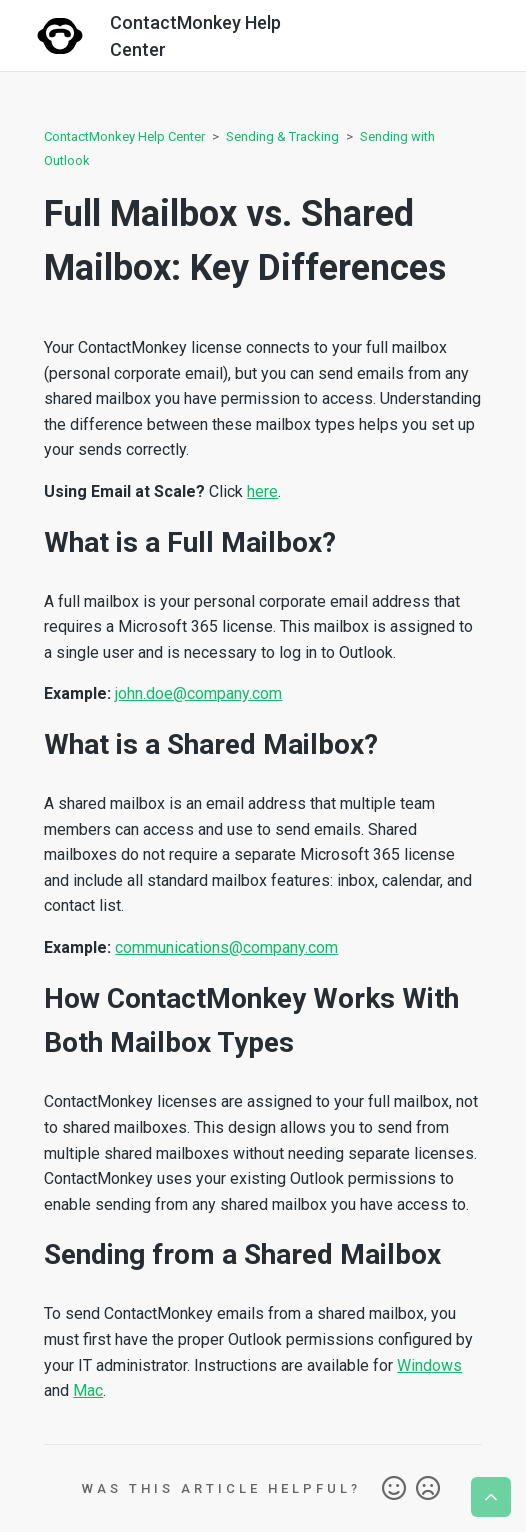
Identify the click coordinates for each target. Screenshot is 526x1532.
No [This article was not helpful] (428, 1489)
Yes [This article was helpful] (394, 1489)
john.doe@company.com (198, 693)
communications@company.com (226, 947)
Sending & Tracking (282, 136)
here (262, 491)
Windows (429, 1365)
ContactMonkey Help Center (124, 136)
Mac (88, 1390)
